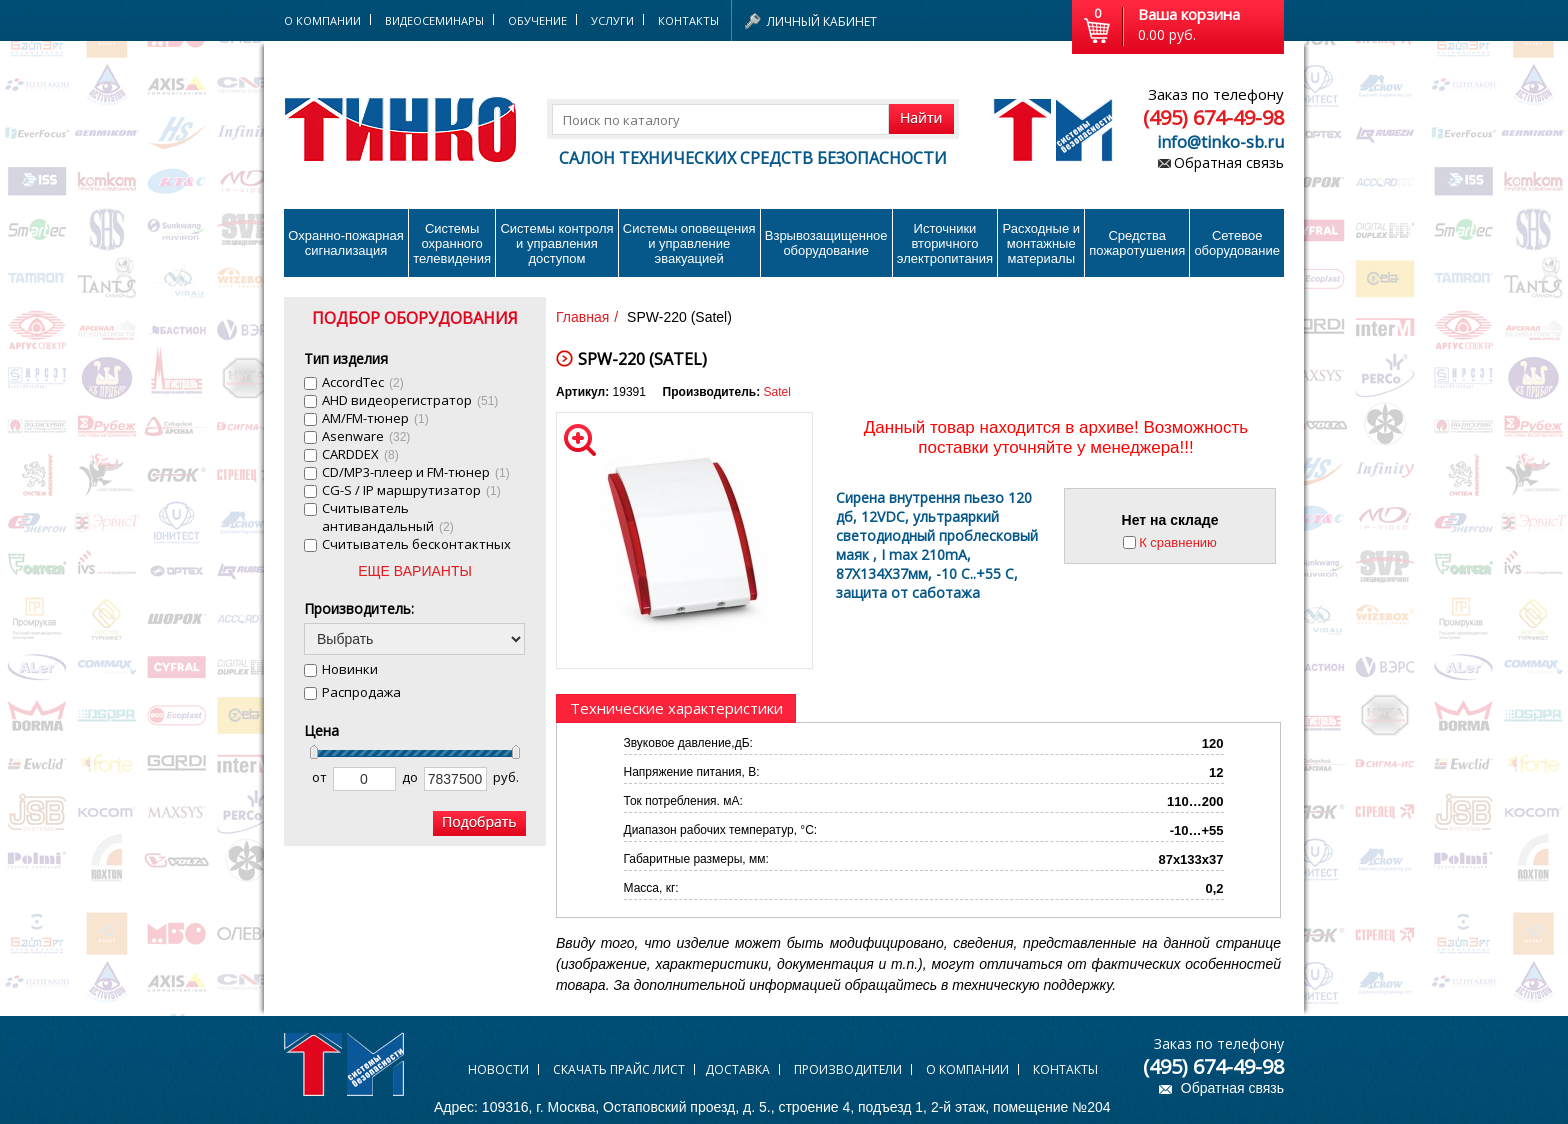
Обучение (537, 20)
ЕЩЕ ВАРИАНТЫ (415, 571)
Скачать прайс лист (619, 1069)
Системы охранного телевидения (452, 243)
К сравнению (1178, 542)
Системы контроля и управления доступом (556, 243)
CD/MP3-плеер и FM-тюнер (416, 472)
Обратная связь (1229, 162)
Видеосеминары (434, 20)
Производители (848, 1069)
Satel (777, 392)
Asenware (366, 436)
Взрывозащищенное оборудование (826, 243)
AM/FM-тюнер (375, 418)
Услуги (612, 20)
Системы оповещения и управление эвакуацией (689, 243)
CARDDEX (360, 454)
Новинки (350, 669)
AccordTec (363, 382)
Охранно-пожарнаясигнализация (346, 243)
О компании (967, 1069)
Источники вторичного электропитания (945, 243)
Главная (582, 317)
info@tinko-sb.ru (1220, 142)
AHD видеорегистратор (410, 400)
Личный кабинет (822, 21)
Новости (498, 1069)
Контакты (688, 20)
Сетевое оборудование (1237, 243)
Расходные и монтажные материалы (1041, 243)
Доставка (737, 1069)
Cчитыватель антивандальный (388, 517)
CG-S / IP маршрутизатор (411, 490)
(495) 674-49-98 (1213, 117)
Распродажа (361, 692)
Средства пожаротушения (1137, 243)
